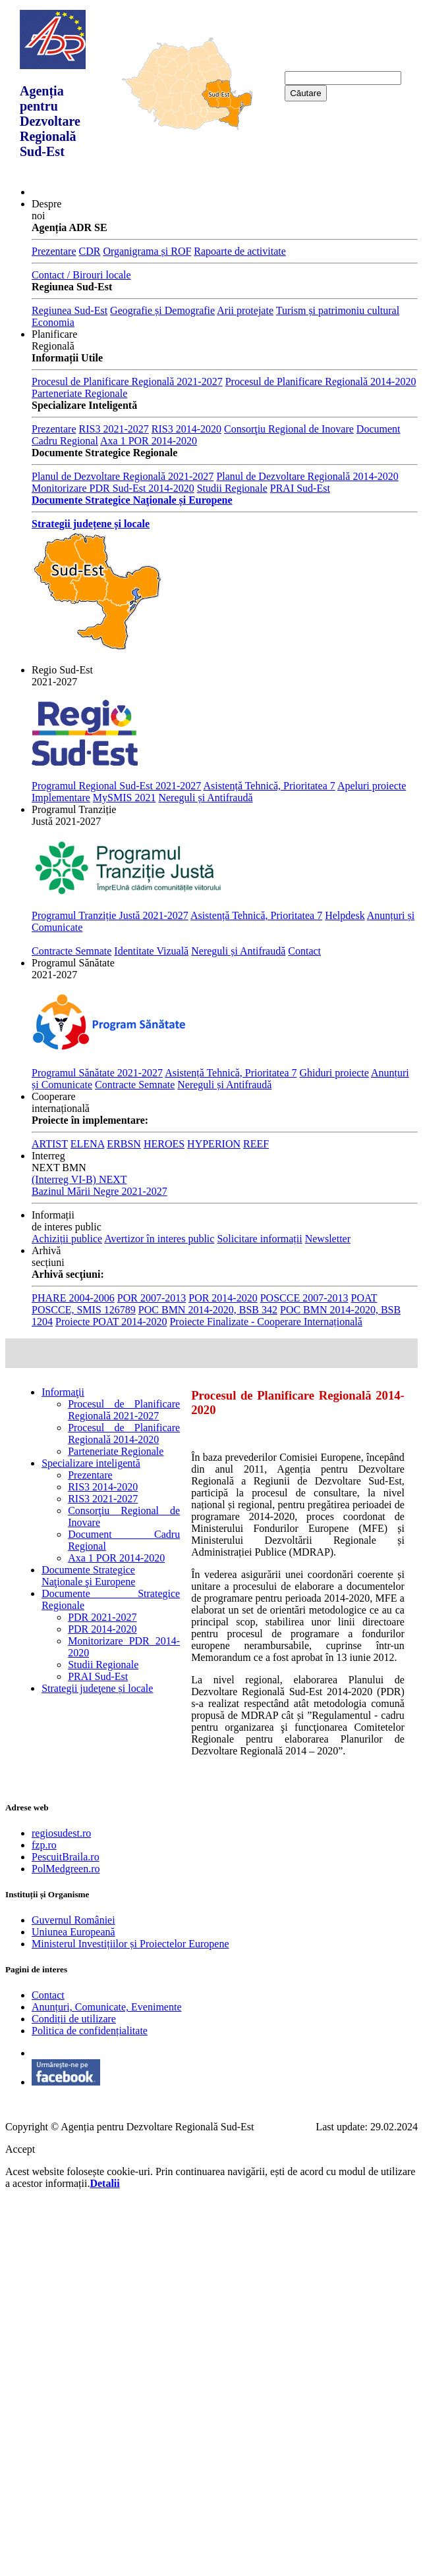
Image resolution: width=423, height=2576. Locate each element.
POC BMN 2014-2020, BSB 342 (207, 1309)
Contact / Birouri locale (81, 274)
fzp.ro (44, 1845)
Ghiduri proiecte (334, 1072)
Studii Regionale (232, 488)
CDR (90, 251)
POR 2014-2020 (222, 1297)
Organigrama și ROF (147, 251)
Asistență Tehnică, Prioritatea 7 (269, 785)
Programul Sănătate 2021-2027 (97, 1072)
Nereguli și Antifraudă (205, 797)
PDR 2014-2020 (102, 1629)
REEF (256, 1143)
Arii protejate (245, 310)
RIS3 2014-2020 (186, 428)
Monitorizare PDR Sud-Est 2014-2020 (113, 488)
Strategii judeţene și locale (97, 1688)
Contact (304, 951)
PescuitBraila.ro (65, 1856)
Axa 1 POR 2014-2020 (148, 440)
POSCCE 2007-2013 (304, 1297)
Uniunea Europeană (73, 1931)
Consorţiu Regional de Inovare (289, 428)
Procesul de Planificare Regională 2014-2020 (320, 381)
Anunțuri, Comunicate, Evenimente (107, 2006)
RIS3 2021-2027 (114, 428)
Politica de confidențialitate (90, 2030)
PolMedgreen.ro (66, 1868)
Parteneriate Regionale (79, 393)
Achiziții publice (67, 1238)
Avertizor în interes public (159, 1238)
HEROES (164, 1143)
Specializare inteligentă (91, 1463)
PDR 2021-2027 (102, 1617)
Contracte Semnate (71, 951)
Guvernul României (73, 1920)
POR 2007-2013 (151, 1297)
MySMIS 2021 (124, 797)
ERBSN (124, 1143)
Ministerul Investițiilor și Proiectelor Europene (130, 1943)
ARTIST (50, 1143)
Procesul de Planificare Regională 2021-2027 (127, 381)
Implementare (61, 797)
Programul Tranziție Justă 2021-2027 (110, 915)
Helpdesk (344, 915)
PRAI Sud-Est (300, 488)
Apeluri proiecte (371, 785)
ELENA (87, 1143)
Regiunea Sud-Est (69, 310)
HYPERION (213, 1143)
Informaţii (63, 1392)
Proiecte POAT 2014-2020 (111, 1321)
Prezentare (54, 251)
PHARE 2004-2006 (73, 1297)
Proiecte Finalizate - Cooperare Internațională (265, 1321)
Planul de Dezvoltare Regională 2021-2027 (122, 476)
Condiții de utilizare (74, 2018)
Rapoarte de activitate (239, 251)
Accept (20, 2149)
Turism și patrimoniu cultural (337, 310)
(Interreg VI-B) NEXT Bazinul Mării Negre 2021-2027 (99, 1185)
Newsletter (328, 1238)
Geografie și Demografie (162, 310)
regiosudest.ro (61, 1833)
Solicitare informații (259, 1238)
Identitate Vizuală (151, 951)
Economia (53, 322)
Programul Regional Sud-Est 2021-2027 (116, 785)
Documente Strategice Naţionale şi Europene (88, 1575)
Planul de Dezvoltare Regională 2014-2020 (307, 476)
